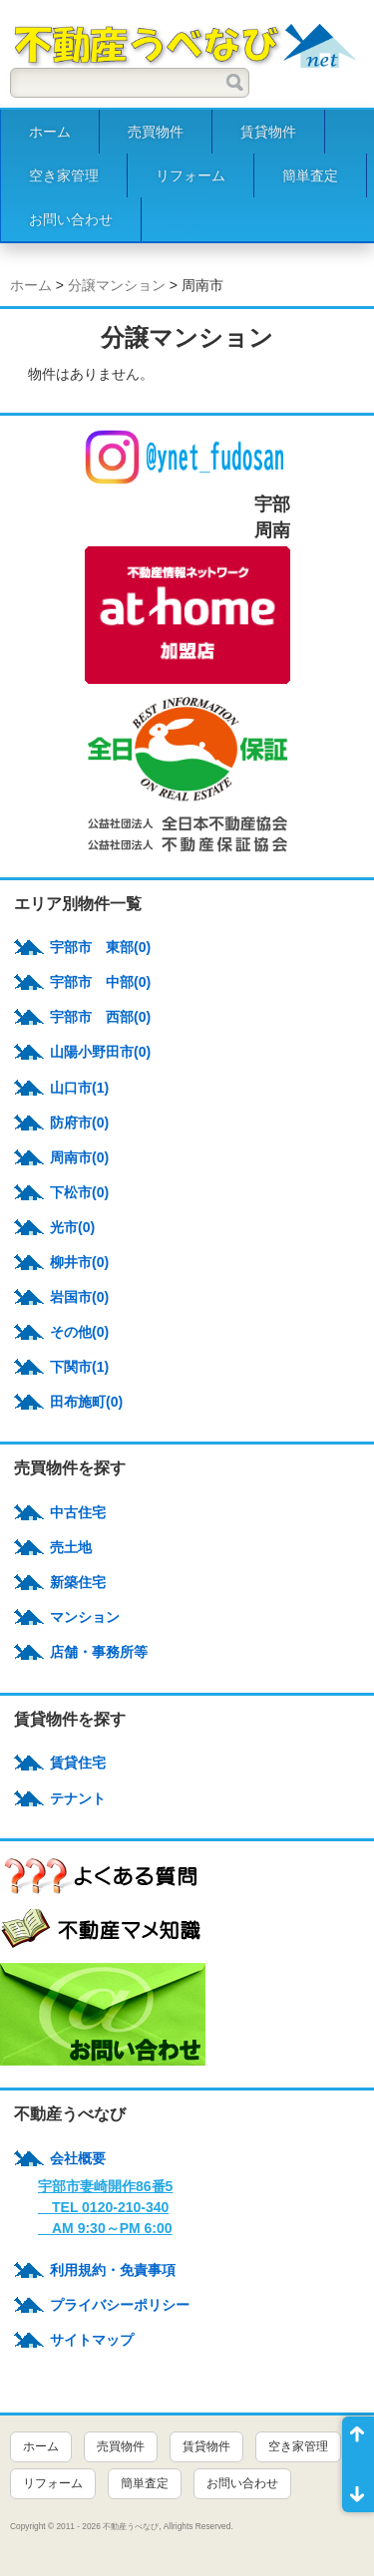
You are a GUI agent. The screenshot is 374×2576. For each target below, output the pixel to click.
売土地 (71, 1547)
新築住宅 (78, 1582)
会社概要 (78, 2158)
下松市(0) (79, 1192)
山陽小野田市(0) (100, 1052)
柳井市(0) (79, 1262)
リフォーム (190, 175)
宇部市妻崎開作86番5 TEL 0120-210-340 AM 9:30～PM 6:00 (105, 2207)
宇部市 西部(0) (100, 1017)
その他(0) (79, 1332)
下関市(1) (79, 1367)
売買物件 (156, 132)
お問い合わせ (71, 219)
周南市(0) (79, 1157)
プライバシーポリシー (119, 2305)
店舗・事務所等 (99, 1652)
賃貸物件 (268, 132)
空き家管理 (64, 175)
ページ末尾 (358, 2488)
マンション (85, 1617)
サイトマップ (92, 2340)
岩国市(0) (79, 1297)
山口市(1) (79, 1088)
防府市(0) (79, 1122)
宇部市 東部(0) (100, 947)
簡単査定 (310, 175)
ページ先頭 (358, 2440)
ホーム (50, 132)
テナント (78, 1798)
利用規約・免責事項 (113, 2270)
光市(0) (72, 1227)
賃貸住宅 (78, 1763)
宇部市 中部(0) (100, 982)
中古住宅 (78, 1512)
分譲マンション (117, 285)
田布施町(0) (86, 1402)
